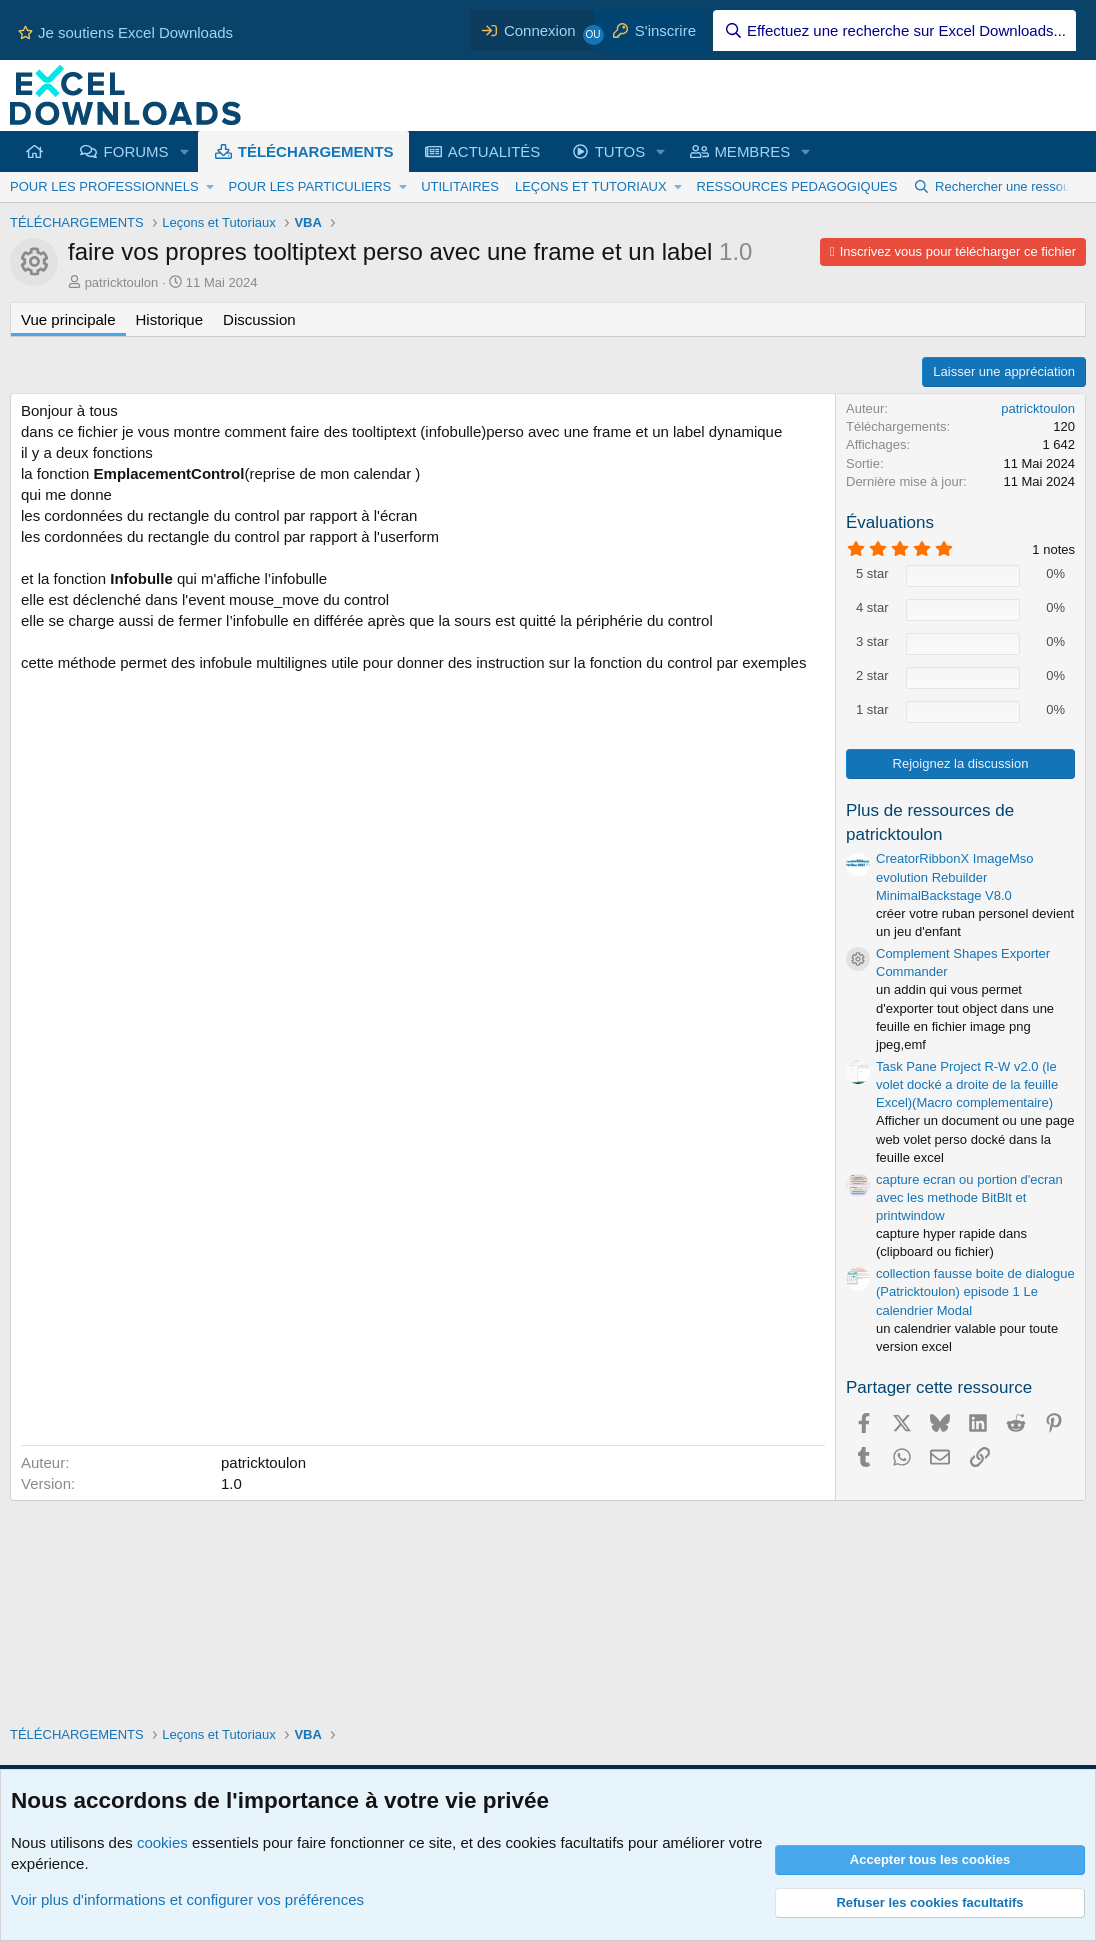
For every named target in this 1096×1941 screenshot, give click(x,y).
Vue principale (68, 319)
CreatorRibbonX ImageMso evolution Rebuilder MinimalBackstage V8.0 (955, 876)
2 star (872, 675)
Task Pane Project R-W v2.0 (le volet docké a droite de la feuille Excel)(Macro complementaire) (967, 1084)
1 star (872, 709)
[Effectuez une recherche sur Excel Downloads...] (894, 30)
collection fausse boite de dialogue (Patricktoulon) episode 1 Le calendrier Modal (975, 1291)
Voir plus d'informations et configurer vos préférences (187, 1899)
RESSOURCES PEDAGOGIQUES (797, 186)
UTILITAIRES (460, 186)
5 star (872, 573)
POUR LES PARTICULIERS (309, 186)
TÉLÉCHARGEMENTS (316, 151)
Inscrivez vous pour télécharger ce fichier (958, 251)
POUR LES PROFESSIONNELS (104, 186)
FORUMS (136, 151)
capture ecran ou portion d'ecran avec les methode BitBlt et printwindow (969, 1197)
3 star (872, 641)
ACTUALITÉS (494, 151)
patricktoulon (122, 282)
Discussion (259, 319)
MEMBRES (752, 151)
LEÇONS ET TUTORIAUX (591, 186)
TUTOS (620, 151)
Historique (170, 319)
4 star (872, 607)
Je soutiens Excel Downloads (125, 32)
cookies (162, 1842)
